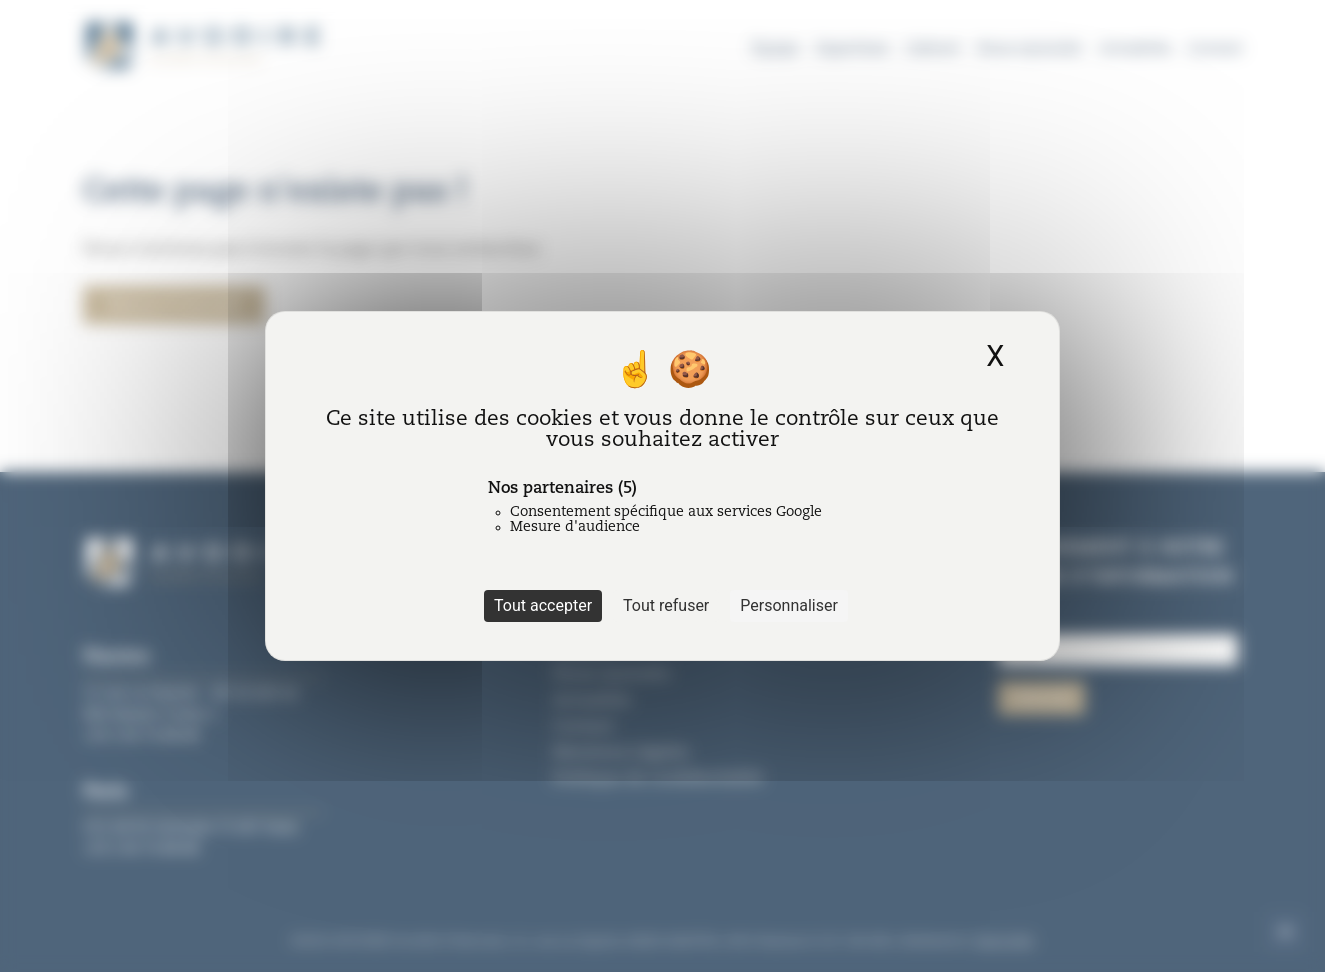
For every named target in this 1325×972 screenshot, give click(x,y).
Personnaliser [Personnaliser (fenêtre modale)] (789, 605)
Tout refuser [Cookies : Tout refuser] (666, 605)
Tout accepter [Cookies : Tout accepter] (543, 605)
